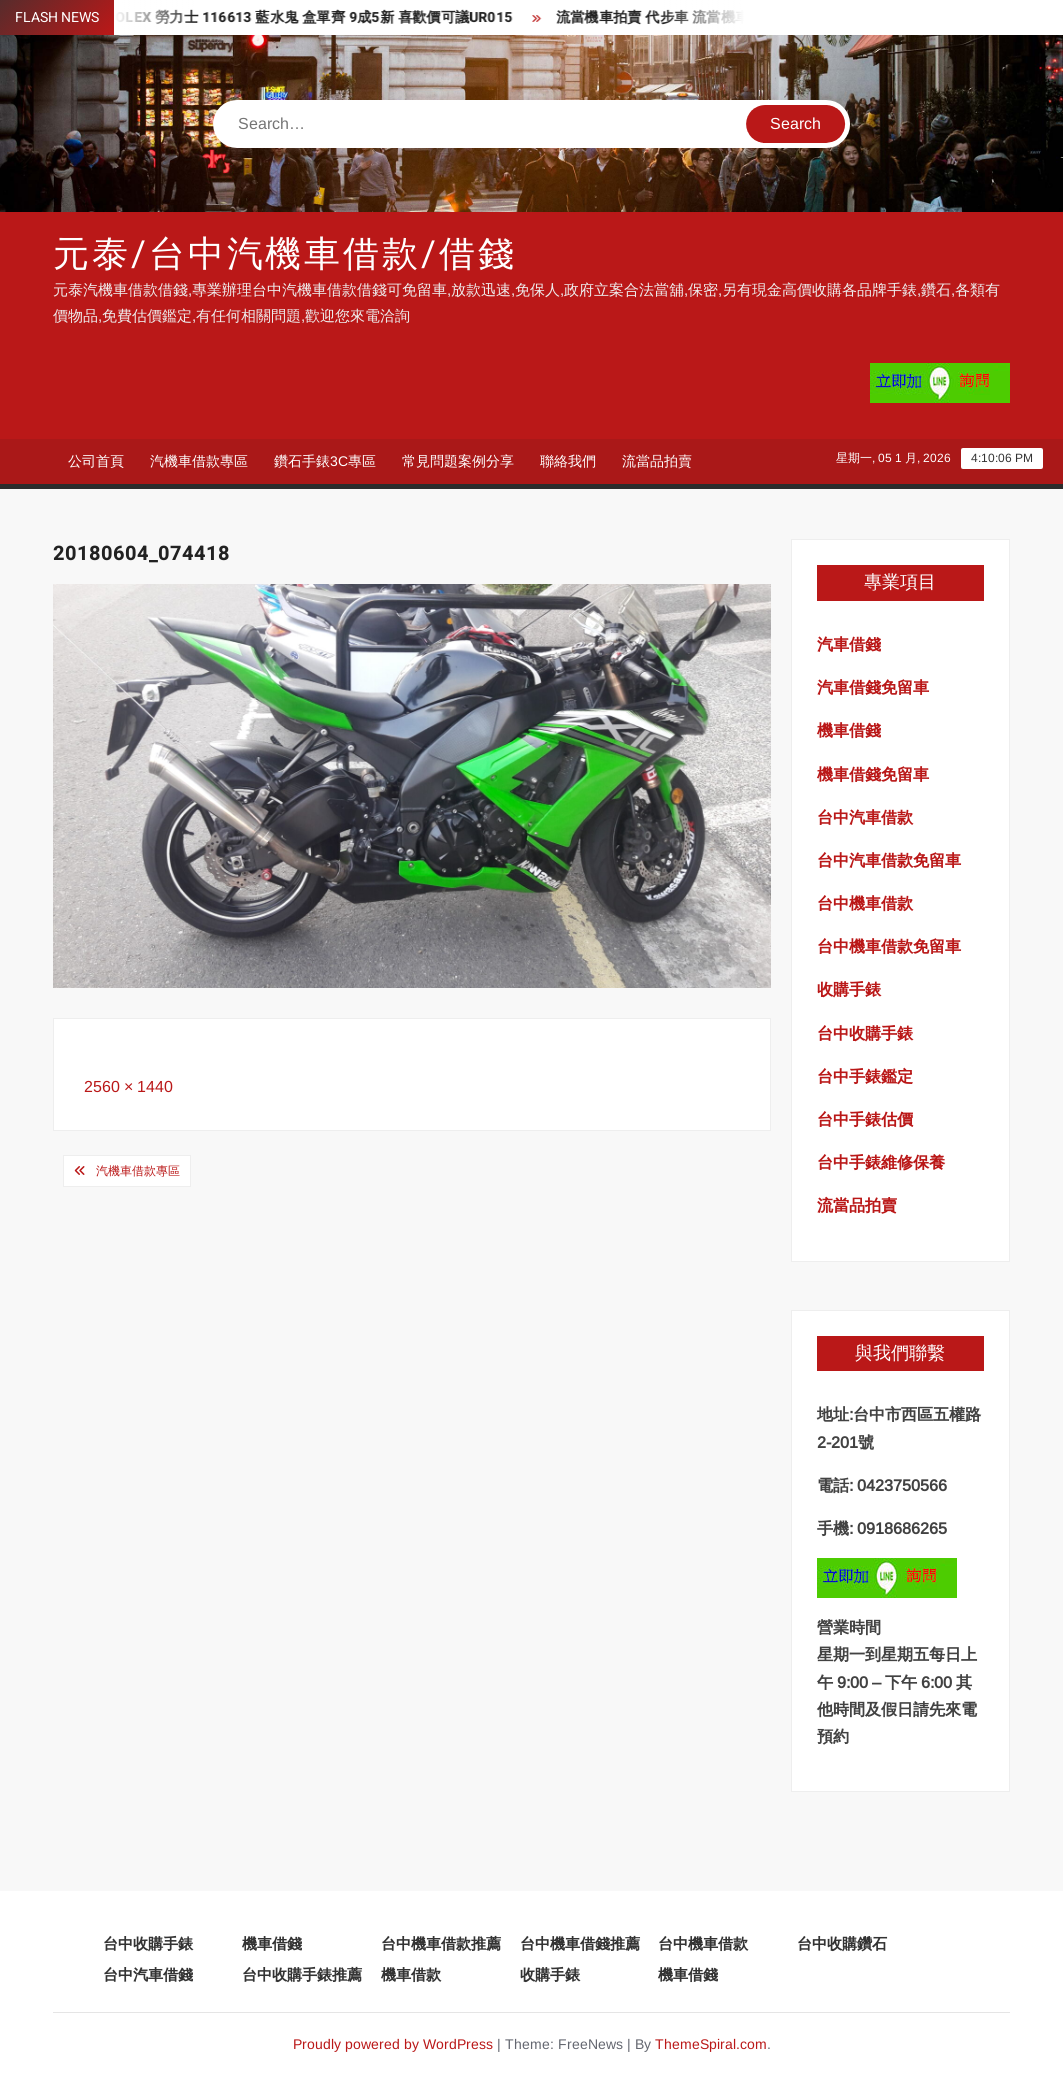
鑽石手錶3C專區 (325, 461)
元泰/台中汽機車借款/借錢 (284, 254)
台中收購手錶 (148, 1943)
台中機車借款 (703, 1943)
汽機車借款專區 (199, 461)
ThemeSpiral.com (711, 2044)
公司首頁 (96, 461)
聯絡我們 (568, 461)
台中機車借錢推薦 (580, 1943)
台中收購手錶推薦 (302, 1974)
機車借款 (411, 1974)
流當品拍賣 (657, 461)
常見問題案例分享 (458, 461)
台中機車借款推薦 (441, 1943)
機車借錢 (272, 1943)
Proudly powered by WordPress (393, 2044)
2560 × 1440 (128, 1086)
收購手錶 (550, 1974)
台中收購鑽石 (842, 1943)
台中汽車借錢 (148, 1974)
